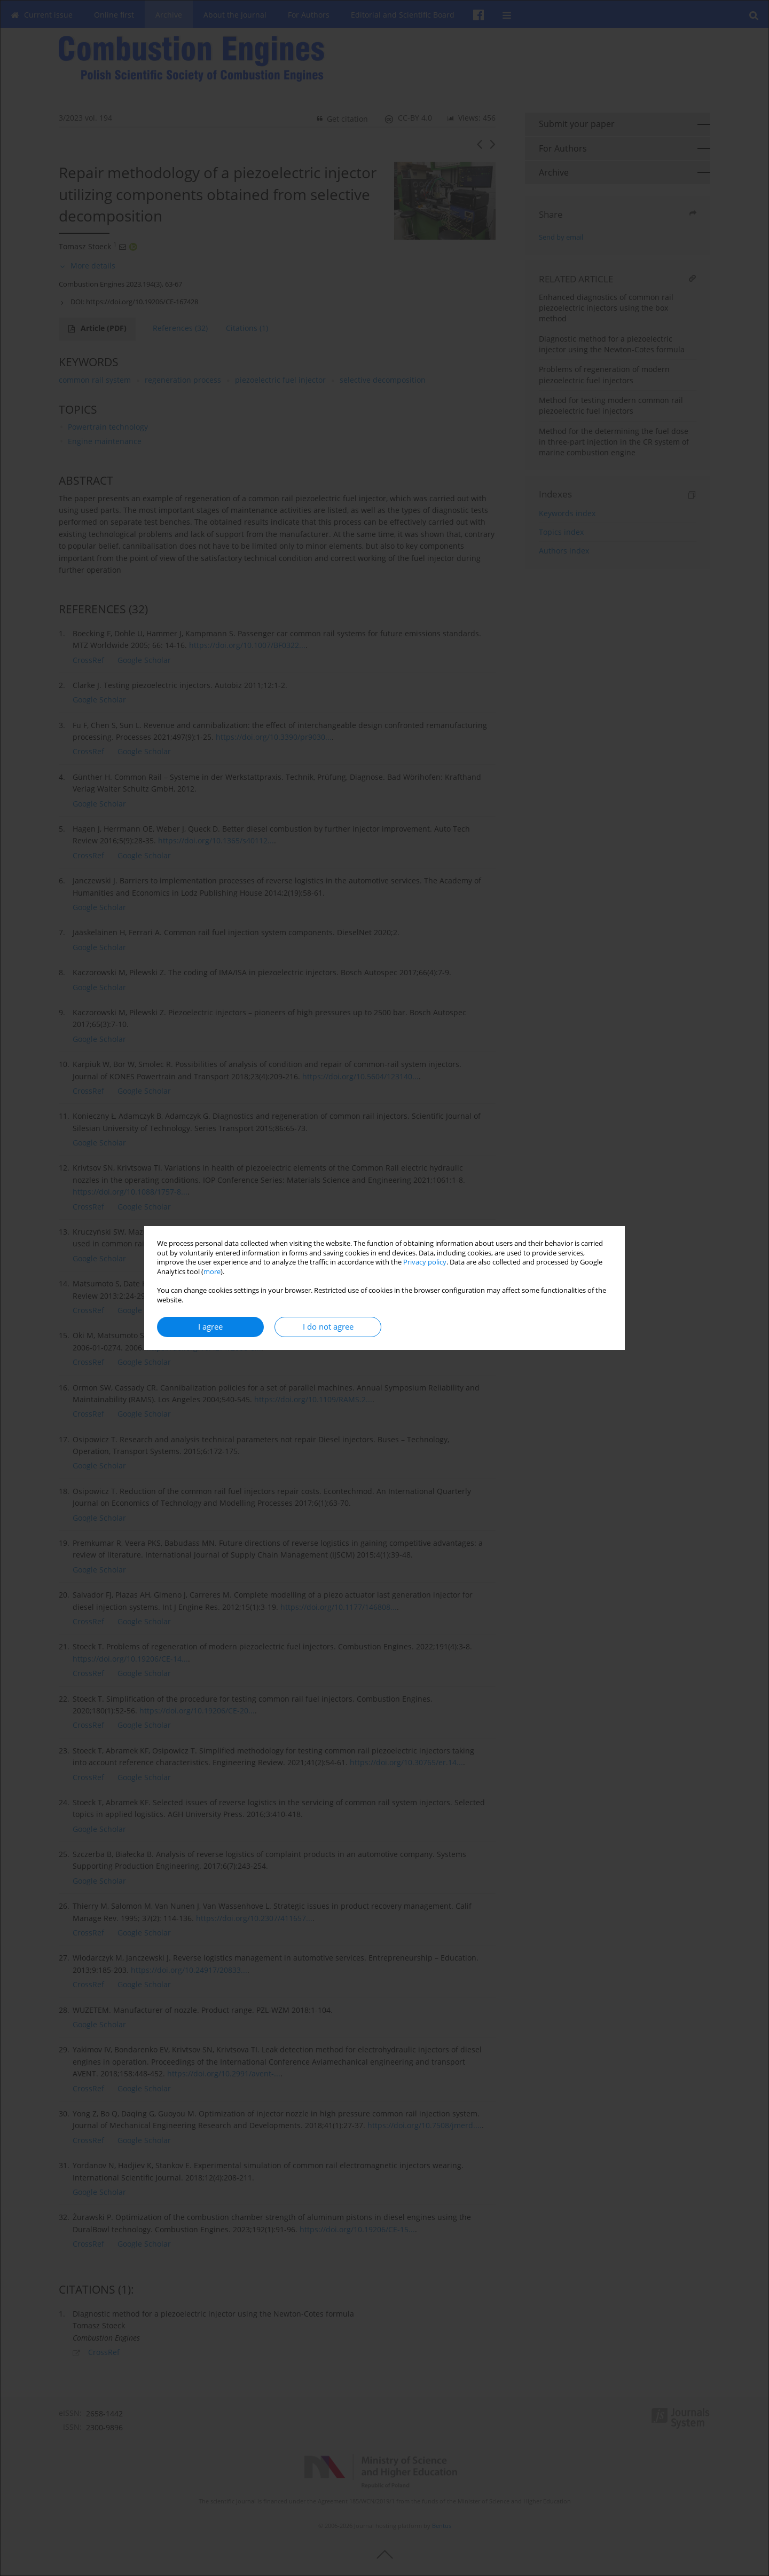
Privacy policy (424, 1262)
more (212, 1271)
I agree (210, 1326)
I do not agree (328, 1326)
